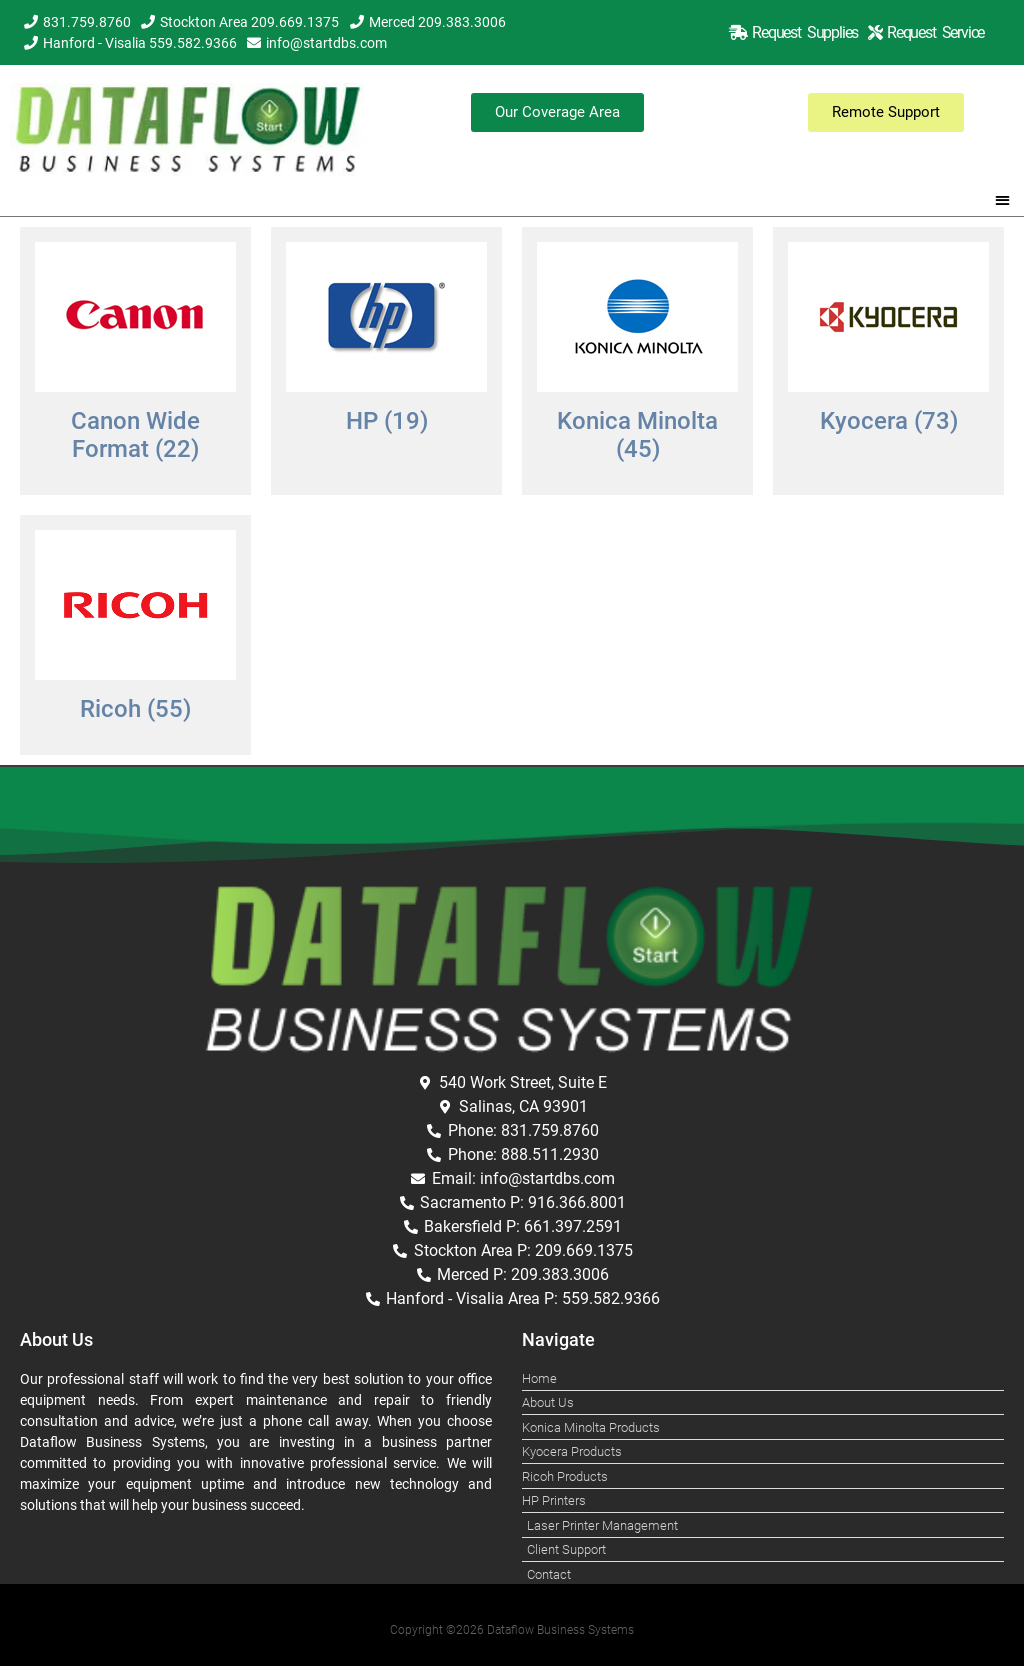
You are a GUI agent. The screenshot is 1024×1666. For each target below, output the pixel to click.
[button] (1003, 199)
